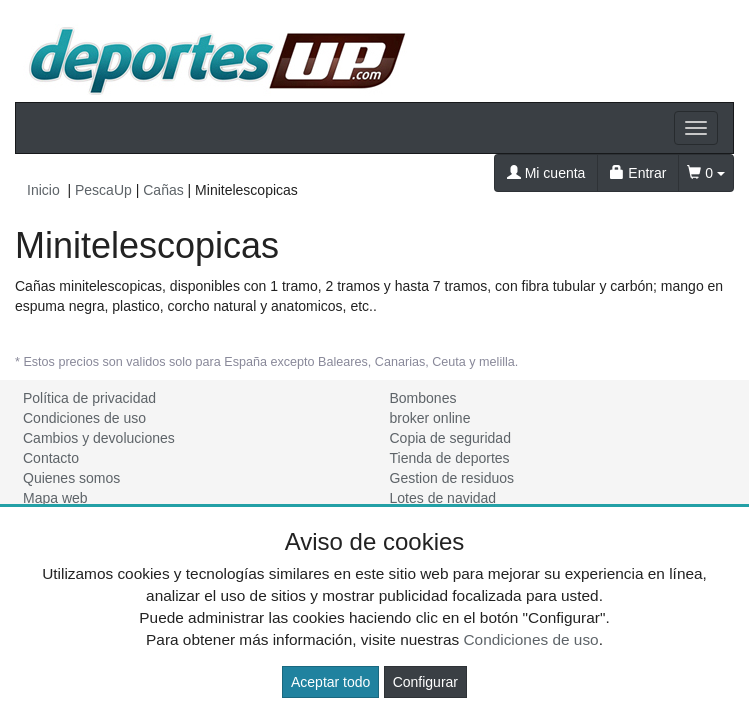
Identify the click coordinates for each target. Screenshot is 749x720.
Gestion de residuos (452, 478)
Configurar (425, 682)
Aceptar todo (330, 682)
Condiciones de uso (84, 418)
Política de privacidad (89, 398)
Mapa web (55, 498)
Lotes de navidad (443, 498)
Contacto (51, 458)
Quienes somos (71, 478)
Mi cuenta (546, 173)
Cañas (163, 190)
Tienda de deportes (450, 458)
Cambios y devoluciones (99, 438)
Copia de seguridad (450, 438)
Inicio (43, 190)
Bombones (423, 398)
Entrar (638, 173)
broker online (430, 418)
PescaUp (103, 190)
